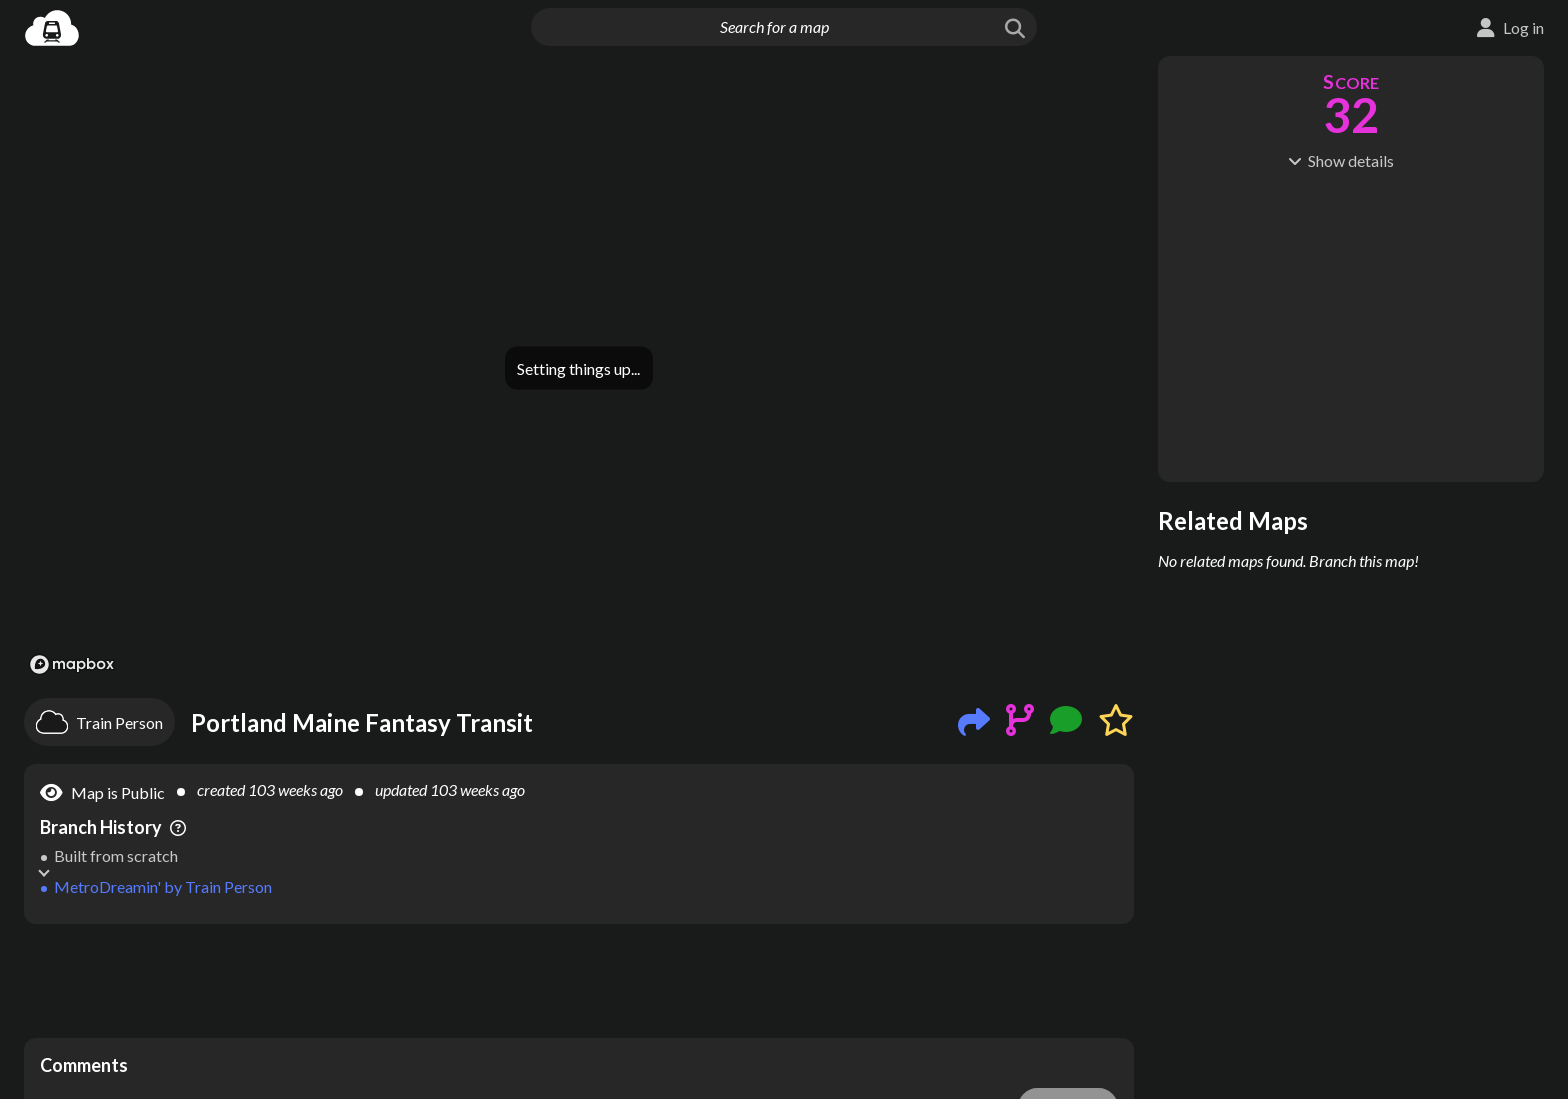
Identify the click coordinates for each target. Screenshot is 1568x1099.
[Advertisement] (579, 981)
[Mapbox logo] (72, 664)
